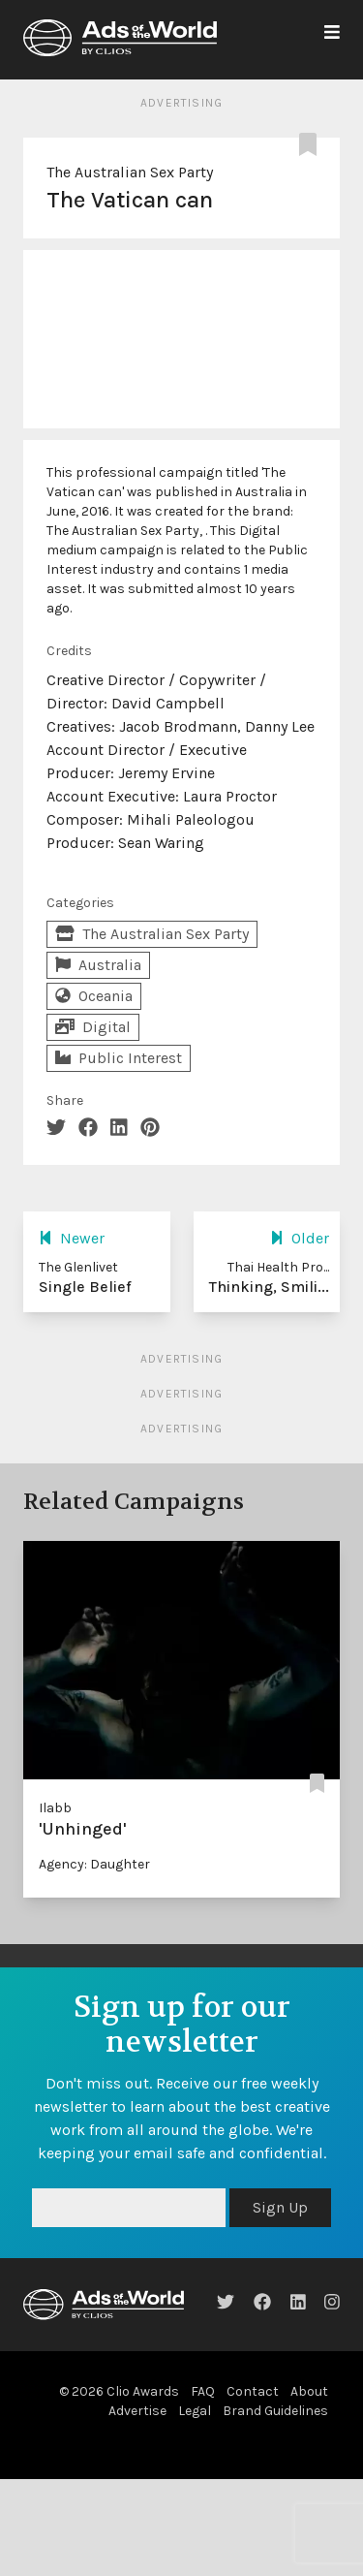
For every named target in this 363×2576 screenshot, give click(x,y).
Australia (98, 965)
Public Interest (118, 1058)
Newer (72, 1238)
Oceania (94, 996)
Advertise (137, 2411)
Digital (93, 1027)
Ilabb (55, 1808)
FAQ (203, 2391)
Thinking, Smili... (269, 1286)
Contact (253, 2391)
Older (299, 1238)
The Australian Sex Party (129, 172)
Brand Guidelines (275, 2411)
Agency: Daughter (94, 1864)
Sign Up (280, 2207)
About (309, 2391)
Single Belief (85, 1286)
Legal (194, 2411)
